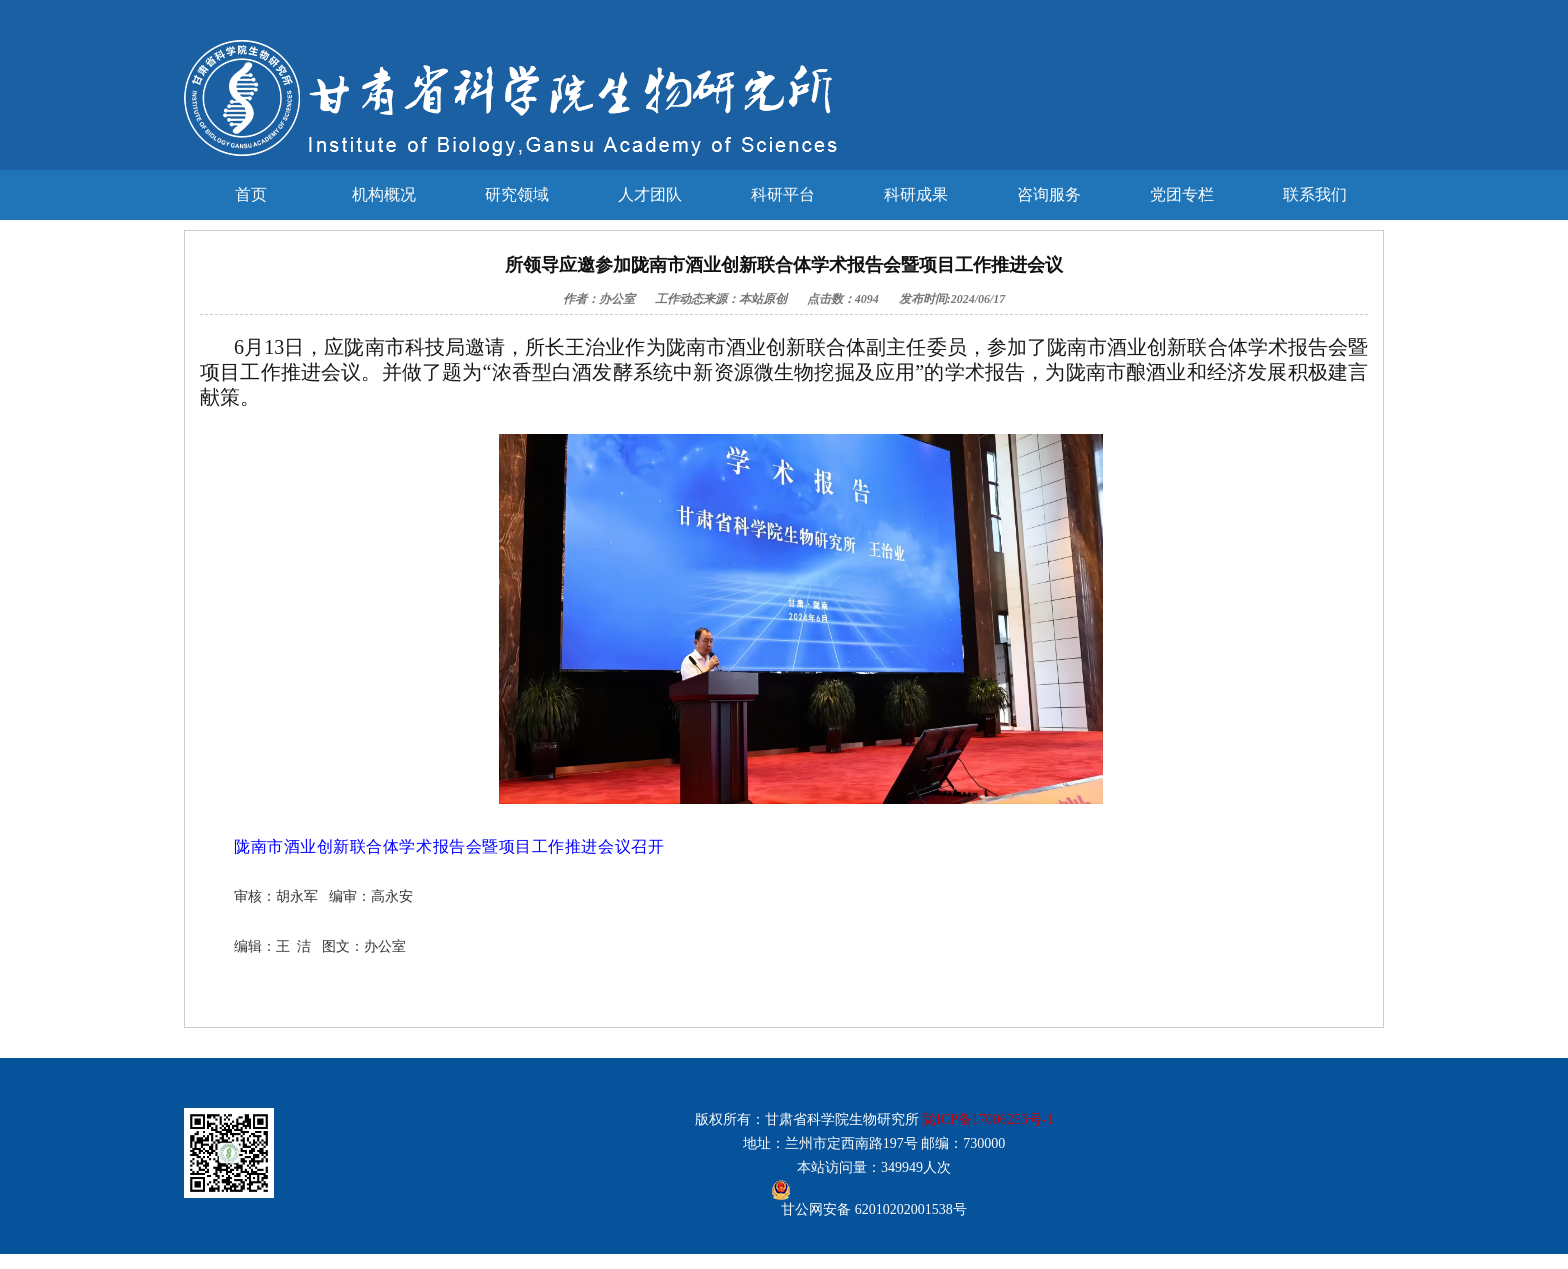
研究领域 (517, 194)
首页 (251, 194)
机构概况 (384, 194)
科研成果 (916, 194)
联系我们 (1315, 194)
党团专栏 (1182, 194)
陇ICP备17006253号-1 (987, 1119)
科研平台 (783, 194)
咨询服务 (1049, 194)
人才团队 (650, 194)
